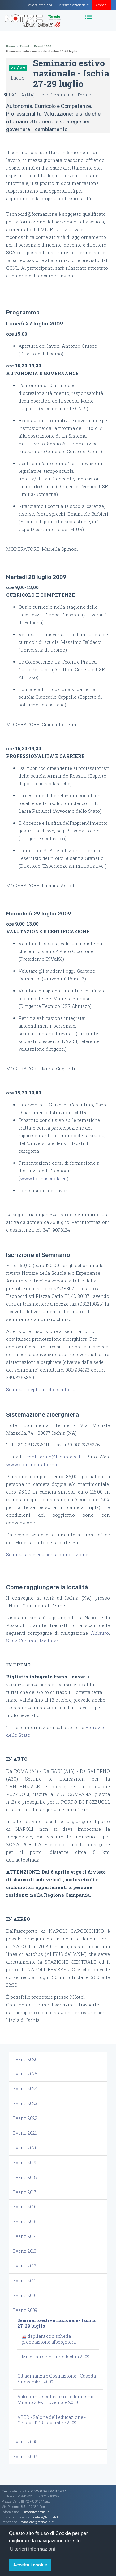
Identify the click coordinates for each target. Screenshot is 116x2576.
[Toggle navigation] (90, 17)
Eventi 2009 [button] (25, 2310)
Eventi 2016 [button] (25, 2207)
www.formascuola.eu (43, 1178)
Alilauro (100, 1633)
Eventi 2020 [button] (25, 2148)
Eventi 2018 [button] (25, 2177)
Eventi (24, 46)
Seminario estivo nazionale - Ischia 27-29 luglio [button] (56, 2323)
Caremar (28, 1641)
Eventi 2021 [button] (25, 2133)
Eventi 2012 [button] (25, 2266)
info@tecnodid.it (36, 2512)
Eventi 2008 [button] (25, 2442)
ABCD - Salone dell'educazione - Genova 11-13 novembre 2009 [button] (51, 2420)
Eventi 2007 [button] (25, 2456)
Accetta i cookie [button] (30, 2564)
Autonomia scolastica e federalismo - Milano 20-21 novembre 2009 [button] (57, 2399)
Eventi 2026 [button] (25, 2059)
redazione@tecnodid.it (37, 2522)
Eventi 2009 (42, 46)
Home (10, 46)
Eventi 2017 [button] (24, 2192)
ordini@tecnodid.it (47, 2517)
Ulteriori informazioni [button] (32, 2549)
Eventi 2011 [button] (24, 2281)
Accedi (101, 5)
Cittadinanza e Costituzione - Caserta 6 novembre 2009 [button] (56, 2379)
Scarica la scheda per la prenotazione (47, 1554)
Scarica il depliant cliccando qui (42, 1389)
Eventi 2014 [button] (25, 2236)
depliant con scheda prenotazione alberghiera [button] (49, 2339)
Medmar (49, 1641)
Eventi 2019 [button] (24, 2162)
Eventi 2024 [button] (25, 2088)
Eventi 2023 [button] (25, 2103)
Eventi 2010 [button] (25, 2295)
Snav (11, 1641)
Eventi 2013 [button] (24, 2251)
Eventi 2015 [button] (25, 2221)
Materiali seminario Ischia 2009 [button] (55, 2357)
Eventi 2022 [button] (25, 2118)
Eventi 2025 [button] (25, 2074)
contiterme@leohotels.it (53, 1457)
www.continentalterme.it (34, 1464)
